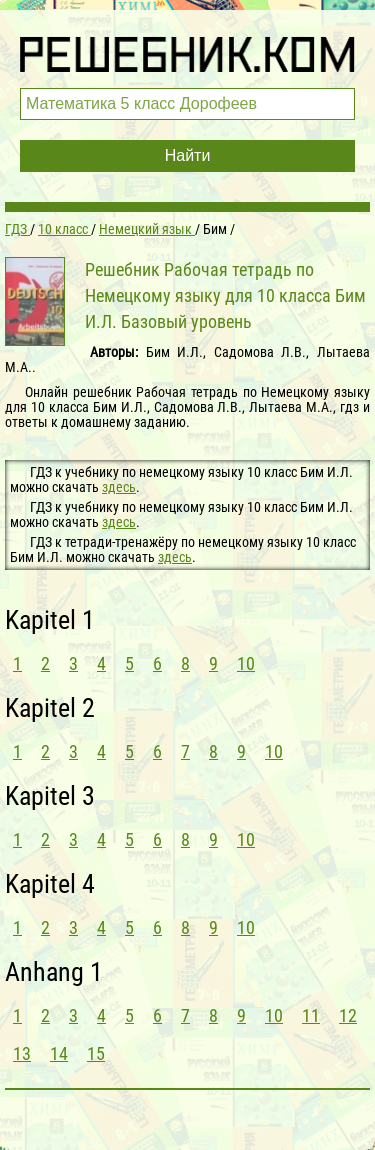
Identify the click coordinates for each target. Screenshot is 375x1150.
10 (246, 663)
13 (22, 1053)
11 (311, 1015)
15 (96, 1053)
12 (348, 1015)
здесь (119, 487)
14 (59, 1053)
